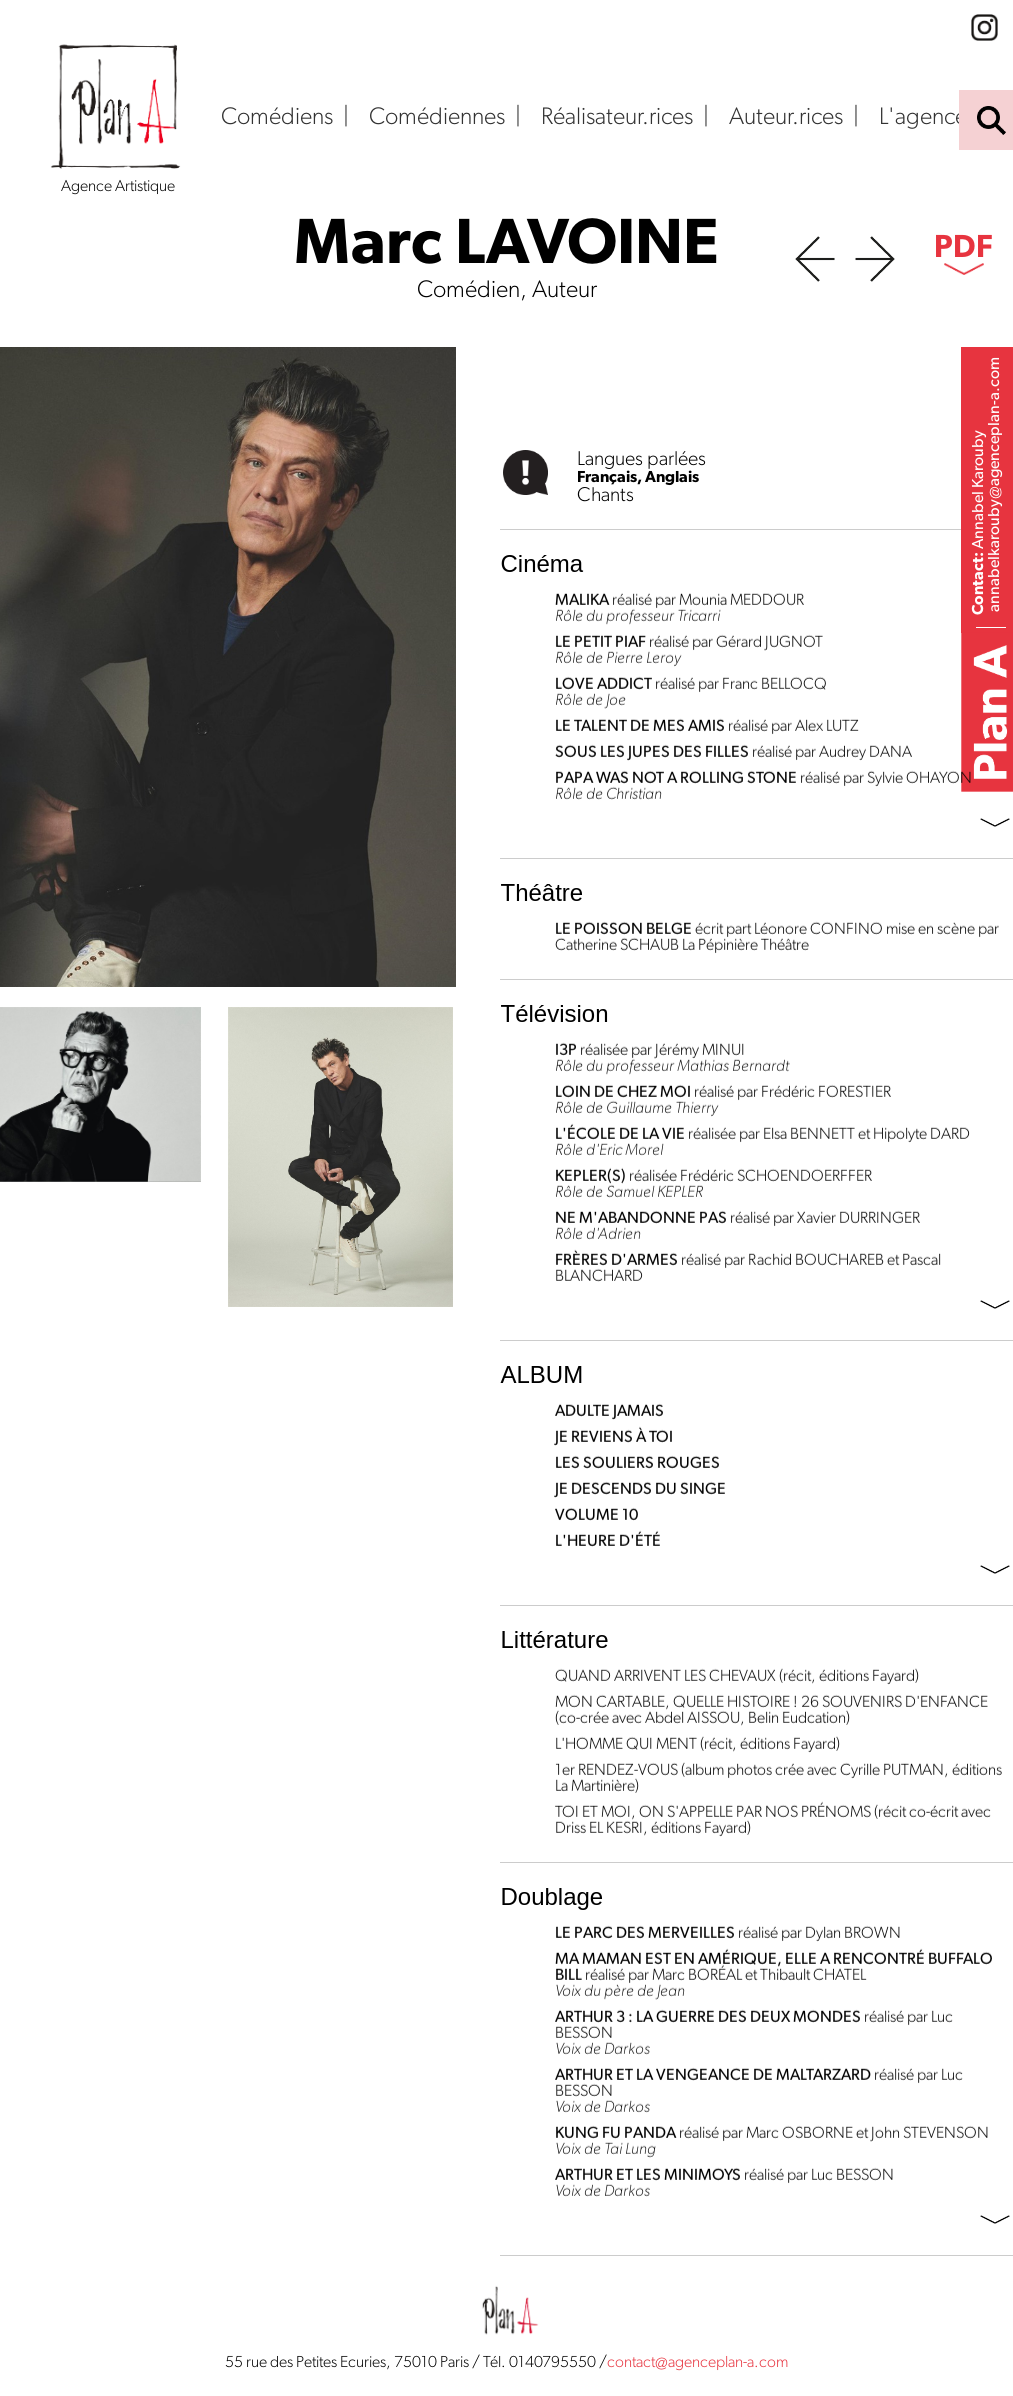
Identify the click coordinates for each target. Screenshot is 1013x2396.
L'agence (923, 118)
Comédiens (277, 118)
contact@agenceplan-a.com (697, 2363)
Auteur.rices (786, 118)
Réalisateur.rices (617, 118)
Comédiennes (437, 118)
